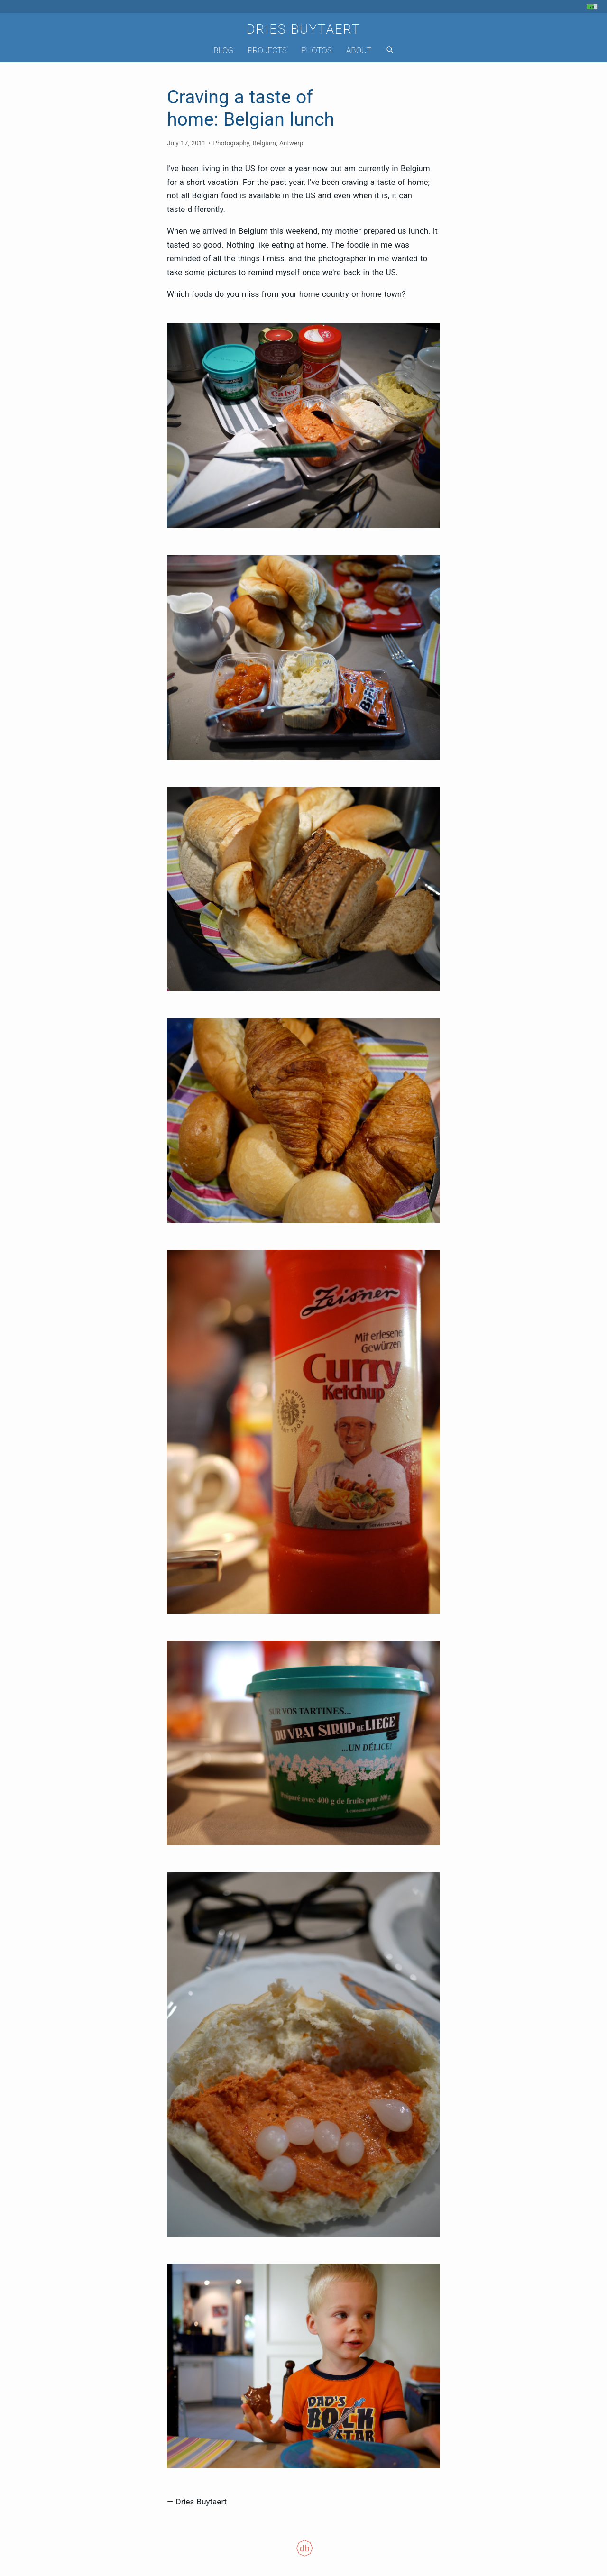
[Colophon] (303, 2554)
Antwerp (291, 143)
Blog (223, 50)
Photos (316, 50)
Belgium (264, 143)
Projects (267, 50)
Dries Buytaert (304, 29)
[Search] (389, 50)
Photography (231, 143)
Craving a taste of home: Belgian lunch (250, 108)
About (358, 50)
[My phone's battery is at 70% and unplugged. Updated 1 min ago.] (593, 6)
